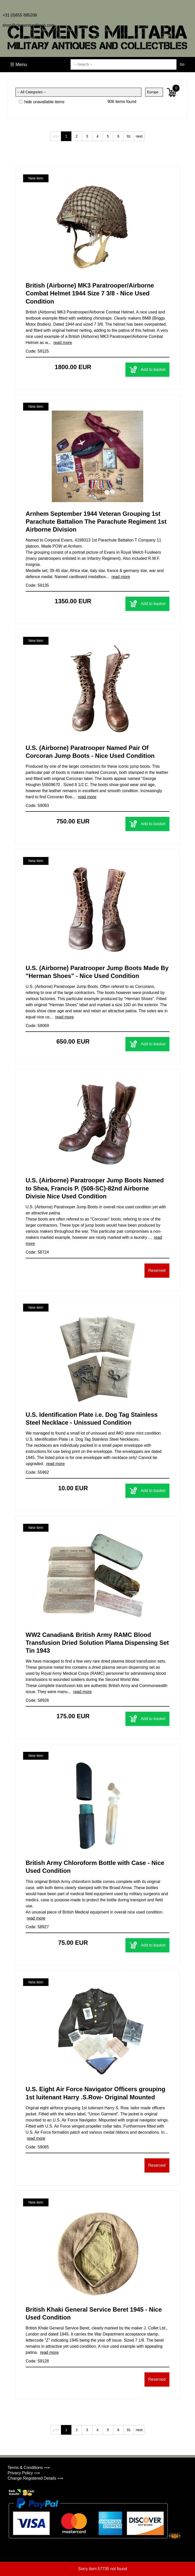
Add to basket (147, 369)
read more (62, 342)
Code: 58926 (37, 1700)
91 (129, 136)
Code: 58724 (37, 1252)
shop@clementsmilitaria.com (29, 25)
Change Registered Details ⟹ (35, 2478)
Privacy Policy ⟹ (24, 2473)
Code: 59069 (37, 1025)
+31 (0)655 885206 (20, 15)
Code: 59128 (37, 2361)
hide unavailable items (41, 102)
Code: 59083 (37, 805)
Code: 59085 (37, 2147)
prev (55, 136)
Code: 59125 (37, 351)
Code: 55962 (37, 1472)
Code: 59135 (37, 585)
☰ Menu (18, 64)
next (139, 136)
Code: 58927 (37, 1927)
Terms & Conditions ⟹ (29, 2467)
